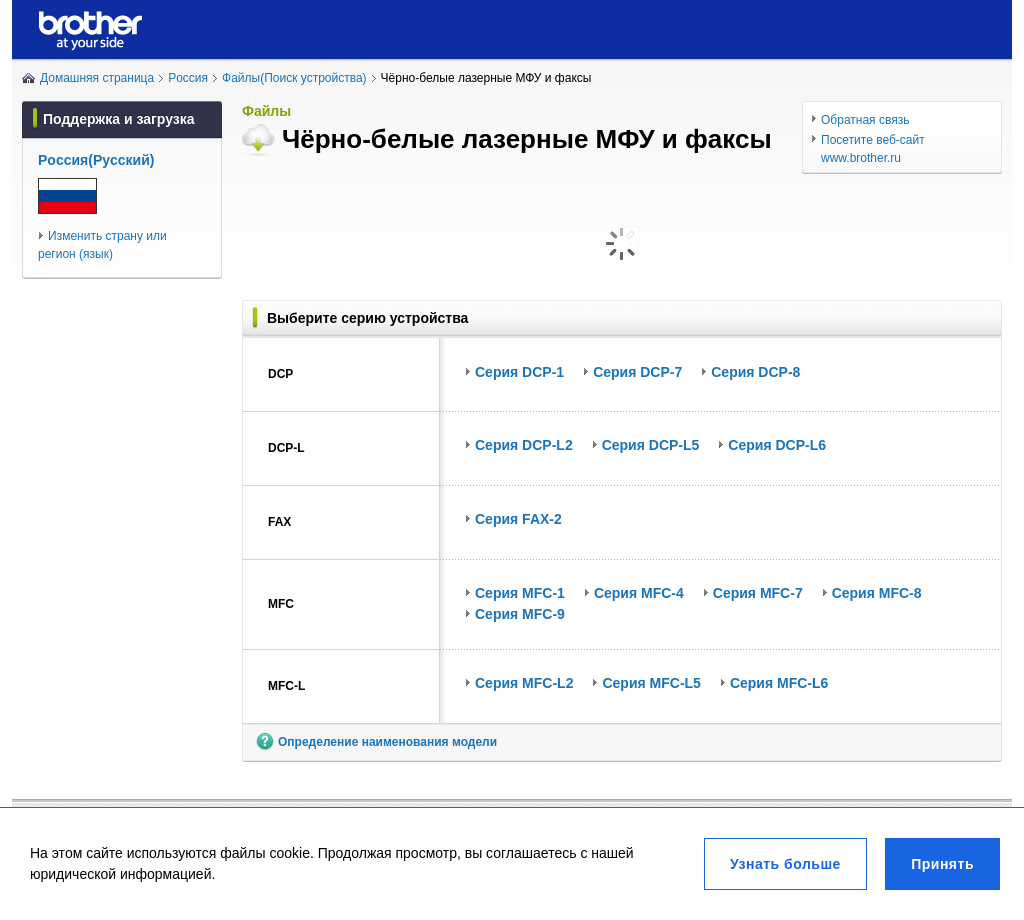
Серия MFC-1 (520, 593)
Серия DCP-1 (519, 372)
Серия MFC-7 (758, 593)
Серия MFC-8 (877, 593)
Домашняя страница (97, 78)
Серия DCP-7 (637, 372)
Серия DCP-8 (755, 372)
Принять (942, 864)
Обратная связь (865, 120)
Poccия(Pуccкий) (96, 160)
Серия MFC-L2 (524, 683)
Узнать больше (785, 864)
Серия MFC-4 (639, 593)
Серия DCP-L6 (777, 445)
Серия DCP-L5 (651, 445)
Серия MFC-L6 (779, 683)
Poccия (188, 78)
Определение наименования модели (387, 742)
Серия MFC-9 (520, 614)
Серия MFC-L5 (651, 683)
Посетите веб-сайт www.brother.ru (873, 149)
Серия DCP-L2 (524, 445)
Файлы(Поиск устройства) (294, 78)
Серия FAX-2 (518, 519)
